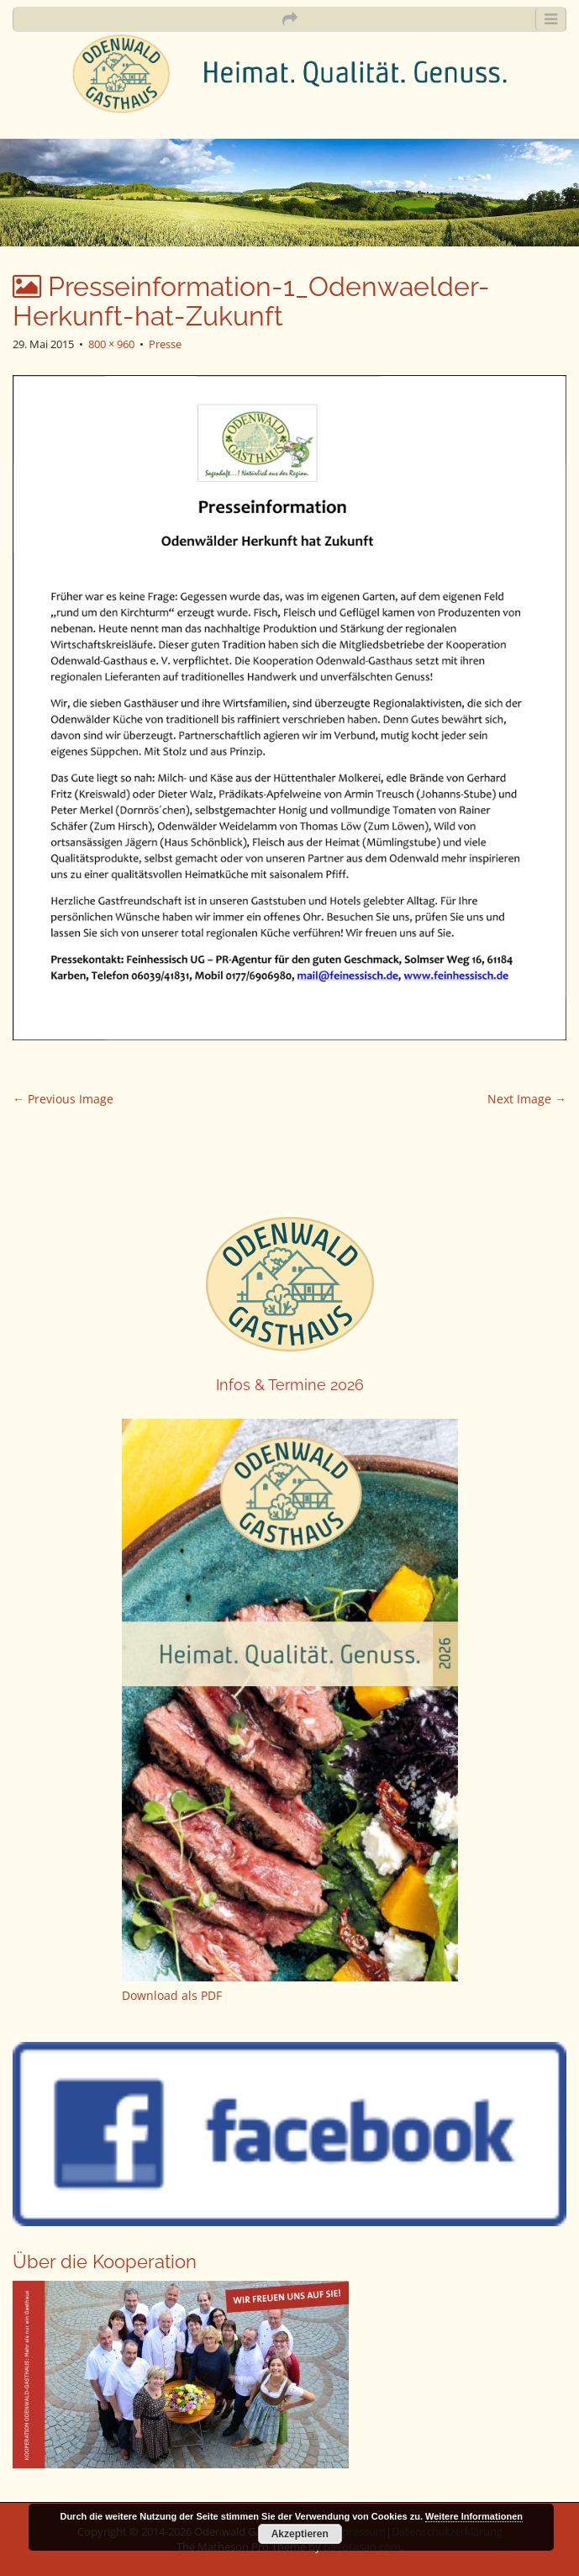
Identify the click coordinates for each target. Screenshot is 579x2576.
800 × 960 (111, 344)
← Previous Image (63, 1099)
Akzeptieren (300, 2534)
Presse (165, 344)
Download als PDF (172, 1995)
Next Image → (526, 1099)
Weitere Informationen (474, 2516)
